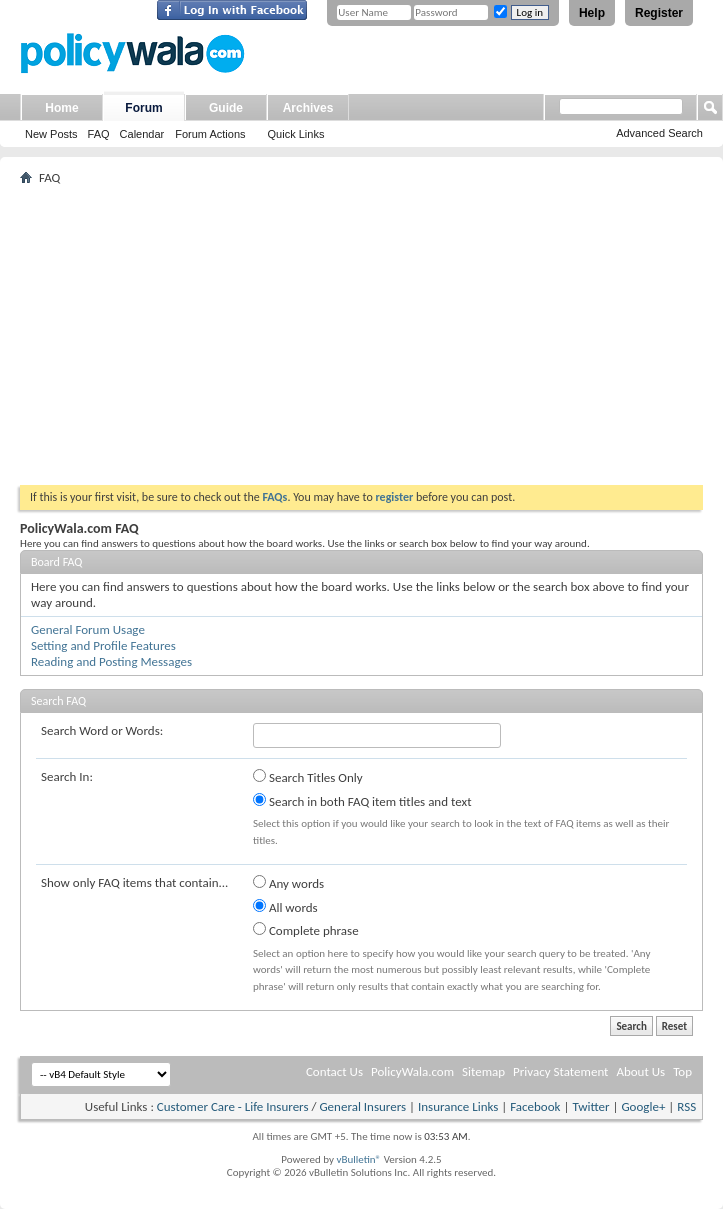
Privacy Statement (560, 1071)
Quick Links (296, 134)
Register (659, 13)
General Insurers (362, 1106)
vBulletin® (358, 1159)
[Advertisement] (361, 335)
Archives (308, 108)
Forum (143, 108)
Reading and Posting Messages (111, 661)
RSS (686, 1106)
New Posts (51, 134)
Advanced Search (659, 133)
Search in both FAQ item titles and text (362, 801)
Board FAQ (56, 562)
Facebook (535, 1106)
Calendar (142, 134)
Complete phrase (306, 930)
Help (592, 13)
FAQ (99, 134)
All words (285, 907)
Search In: (67, 776)
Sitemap (483, 1071)
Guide (226, 108)
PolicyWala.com (412, 1071)
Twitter (590, 1106)
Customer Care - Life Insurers (233, 1106)
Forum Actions (210, 134)
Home (61, 108)
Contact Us (334, 1071)
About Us (640, 1071)
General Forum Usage (88, 629)
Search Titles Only (308, 777)
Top (682, 1071)
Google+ (643, 1106)
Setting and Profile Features (103, 645)
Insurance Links (458, 1106)
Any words (288, 883)
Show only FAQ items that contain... (134, 882)
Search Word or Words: (102, 730)
